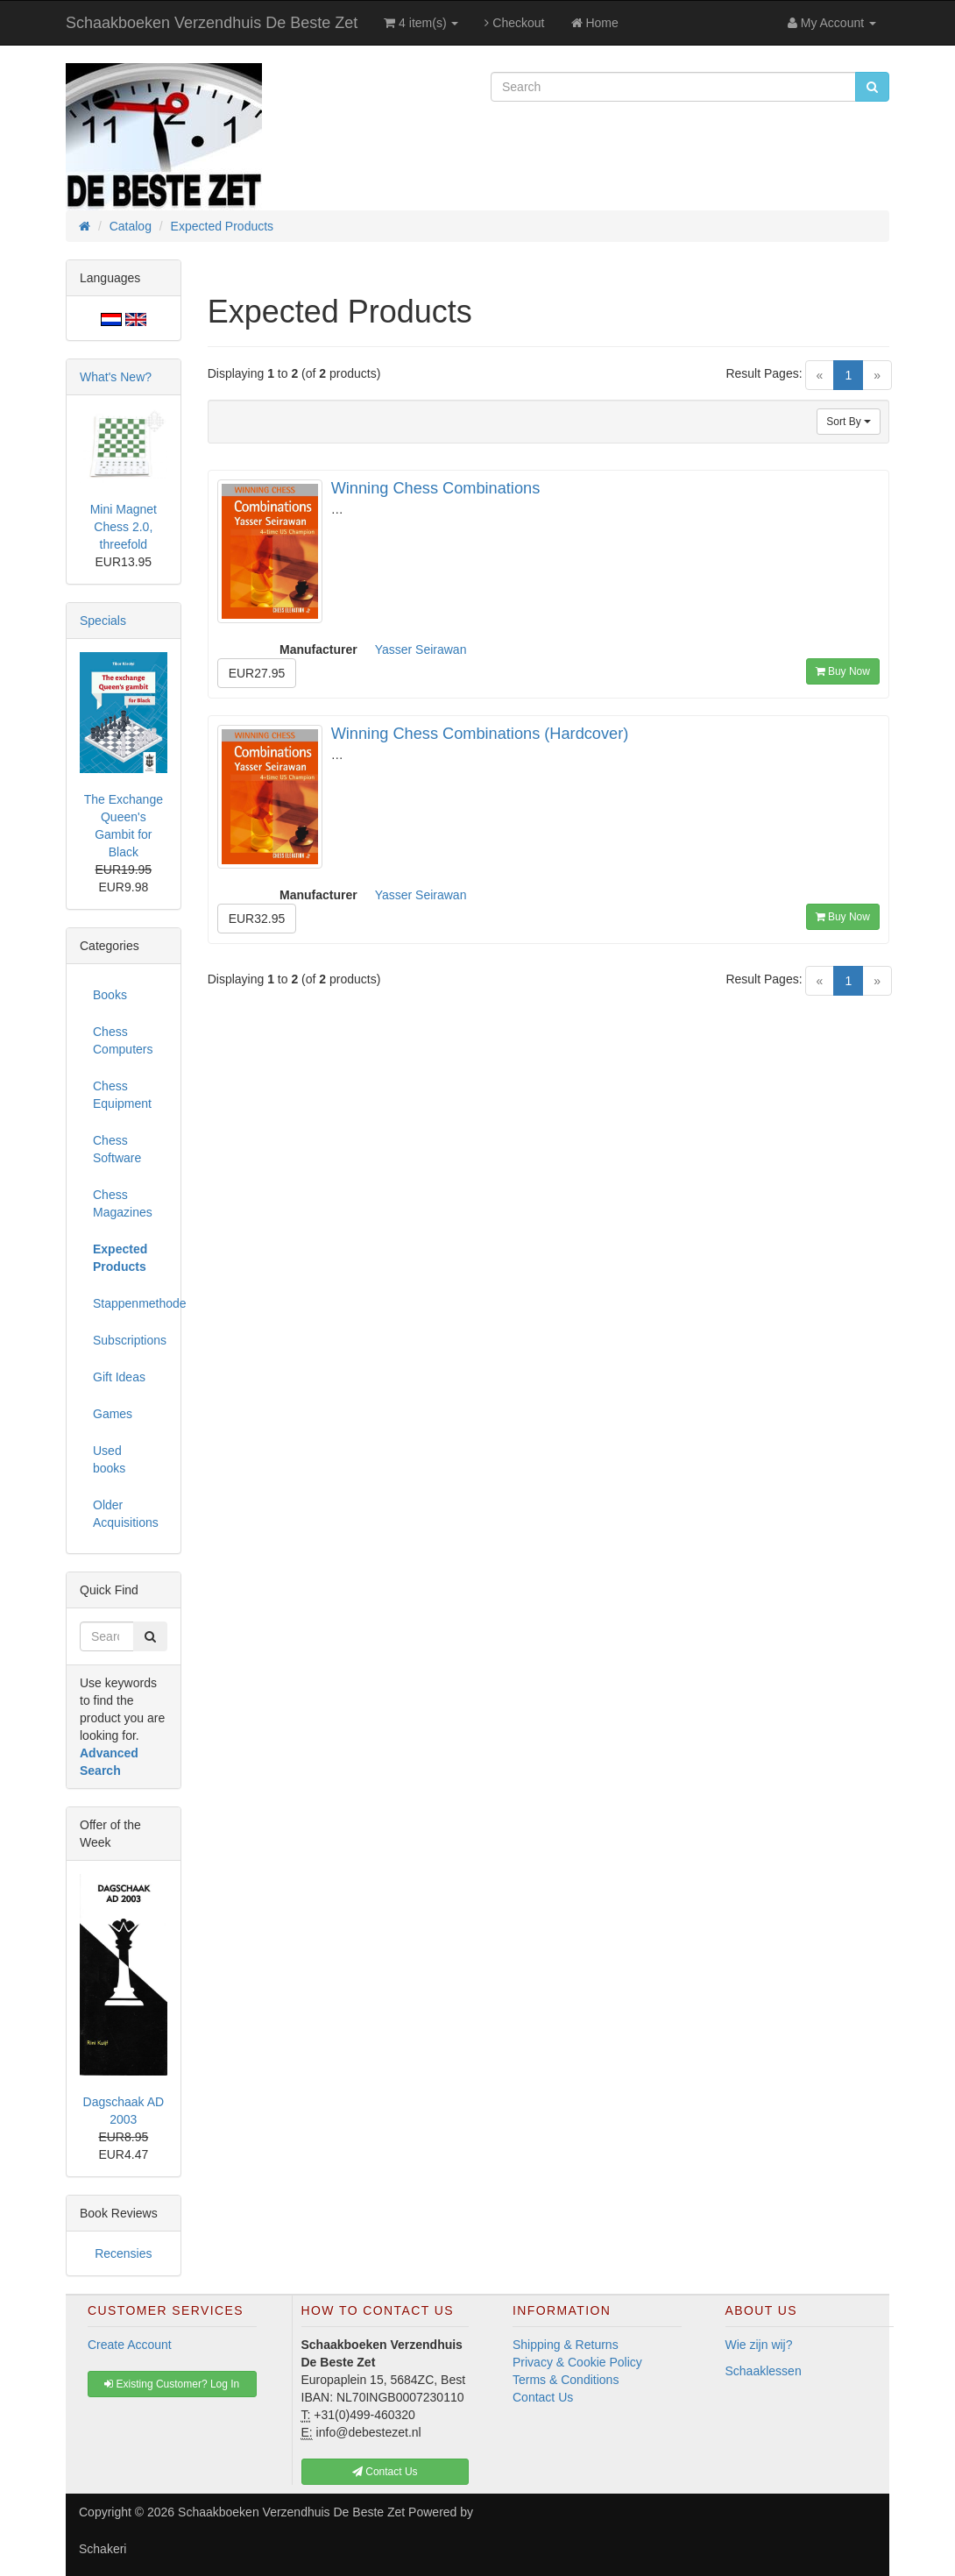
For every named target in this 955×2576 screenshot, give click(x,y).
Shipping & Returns (566, 2345)
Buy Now (843, 671)
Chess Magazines (122, 1203)
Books (110, 995)
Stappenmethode (130, 1303)
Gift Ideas (119, 1377)
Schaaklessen (763, 2371)
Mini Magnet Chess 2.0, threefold (123, 526)
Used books (109, 1459)
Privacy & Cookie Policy (577, 2362)
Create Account (130, 2345)
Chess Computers (122, 1040)
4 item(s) (421, 23)
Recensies (123, 2253)
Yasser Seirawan (421, 649)
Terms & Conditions (566, 2380)
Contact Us (543, 2397)
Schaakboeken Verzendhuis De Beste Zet (211, 23)
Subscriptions (129, 1340)
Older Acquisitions (126, 1513)
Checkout (514, 23)
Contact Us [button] (385, 2472)
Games (112, 1414)
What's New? (116, 377)
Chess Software (117, 1149)
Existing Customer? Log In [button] (171, 2384)
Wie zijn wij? (759, 2345)
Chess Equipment (122, 1095)
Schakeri (102, 2549)
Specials (103, 621)
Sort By (848, 421)
